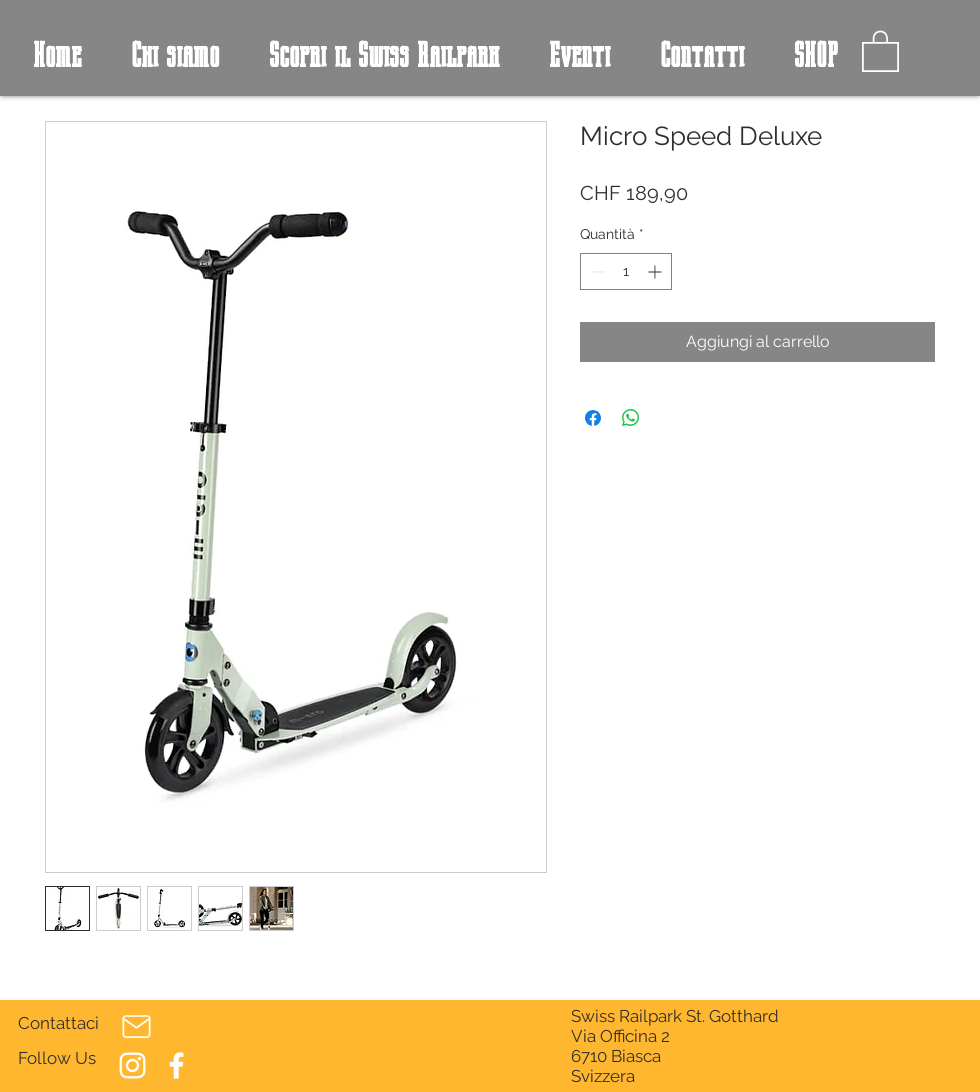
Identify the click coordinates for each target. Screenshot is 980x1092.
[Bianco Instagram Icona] (132, 1065)
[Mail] (136, 1026)
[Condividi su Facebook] (593, 418)
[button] (880, 50)
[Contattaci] (60, 1024)
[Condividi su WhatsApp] (631, 418)
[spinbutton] (626, 271)
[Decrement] (595, 271)
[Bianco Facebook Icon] (176, 1065)
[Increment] (656, 271)
